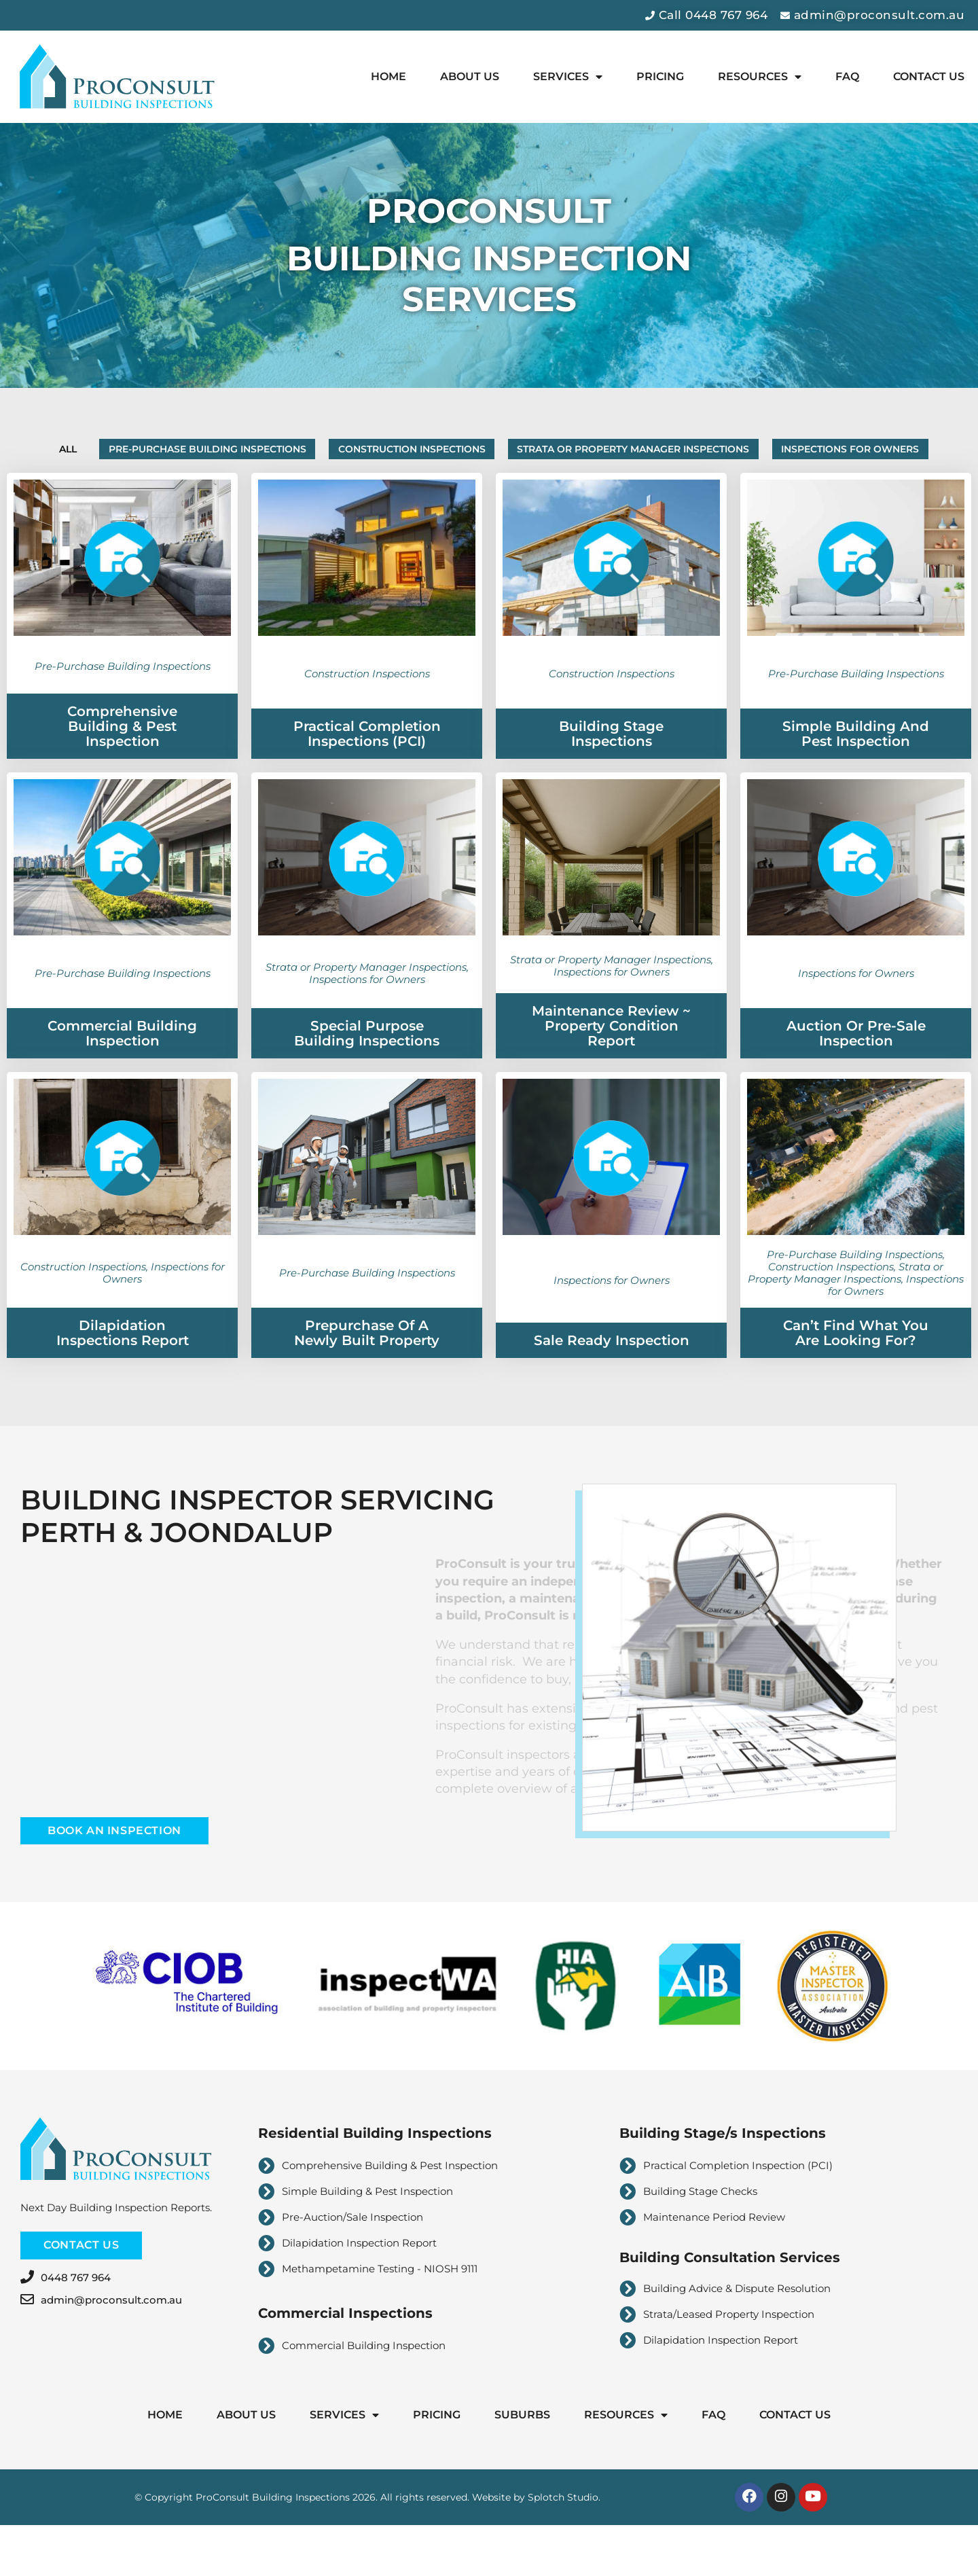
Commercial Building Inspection (122, 1079)
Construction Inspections (504, 452)
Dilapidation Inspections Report (122, 1379)
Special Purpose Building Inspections (366, 1079)
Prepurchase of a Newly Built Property (366, 1379)
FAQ (847, 76)
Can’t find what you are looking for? (855, 1379)
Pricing (660, 76)
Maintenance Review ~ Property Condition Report (611, 1072)
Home (388, 76)
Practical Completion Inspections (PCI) (367, 779)
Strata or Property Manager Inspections (758, 452)
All (104, 452)
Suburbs (522, 2460)
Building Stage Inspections (611, 779)
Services (567, 77)
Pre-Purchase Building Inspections (269, 452)
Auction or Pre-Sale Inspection (856, 1079)
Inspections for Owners (489, 492)
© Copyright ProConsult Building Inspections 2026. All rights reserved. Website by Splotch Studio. (367, 2545)
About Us (469, 76)
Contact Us (928, 76)
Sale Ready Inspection (611, 1386)
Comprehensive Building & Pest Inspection (122, 772)
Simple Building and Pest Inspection (855, 779)
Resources (759, 77)
